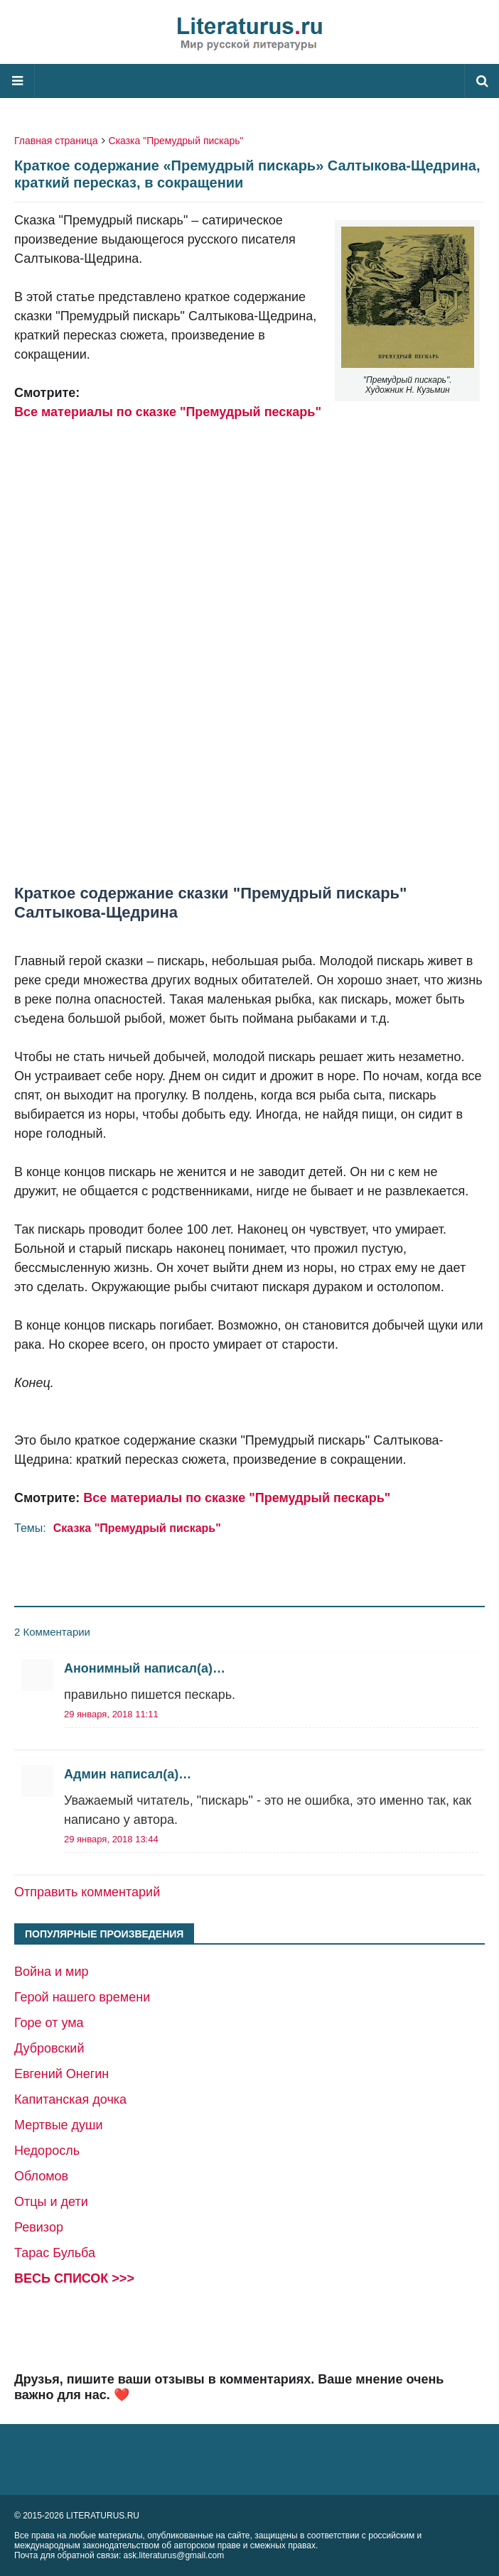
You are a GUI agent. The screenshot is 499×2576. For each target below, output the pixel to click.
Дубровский (49, 2048)
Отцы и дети (51, 2202)
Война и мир (51, 1971)
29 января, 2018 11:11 (111, 1714)
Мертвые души (58, 2125)
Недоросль (47, 2150)
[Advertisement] (249, 652)
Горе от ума (49, 2023)
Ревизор (38, 2227)
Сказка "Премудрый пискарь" (176, 140)
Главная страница (56, 140)
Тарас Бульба (54, 2253)
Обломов (41, 2176)
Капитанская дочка (70, 2099)
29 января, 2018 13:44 (111, 1839)
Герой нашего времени (82, 1997)
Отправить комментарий (87, 1892)
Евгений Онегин (61, 2074)
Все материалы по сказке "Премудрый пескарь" (167, 412)
